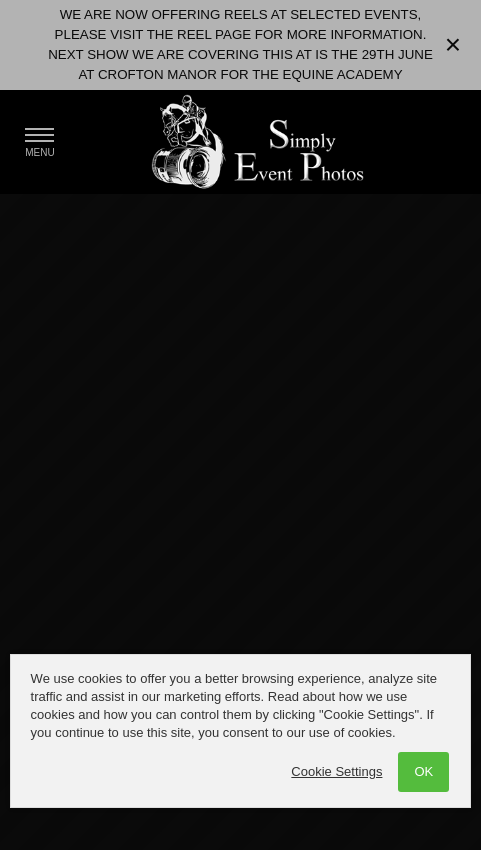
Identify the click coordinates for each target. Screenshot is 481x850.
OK (423, 771)
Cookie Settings (336, 771)
